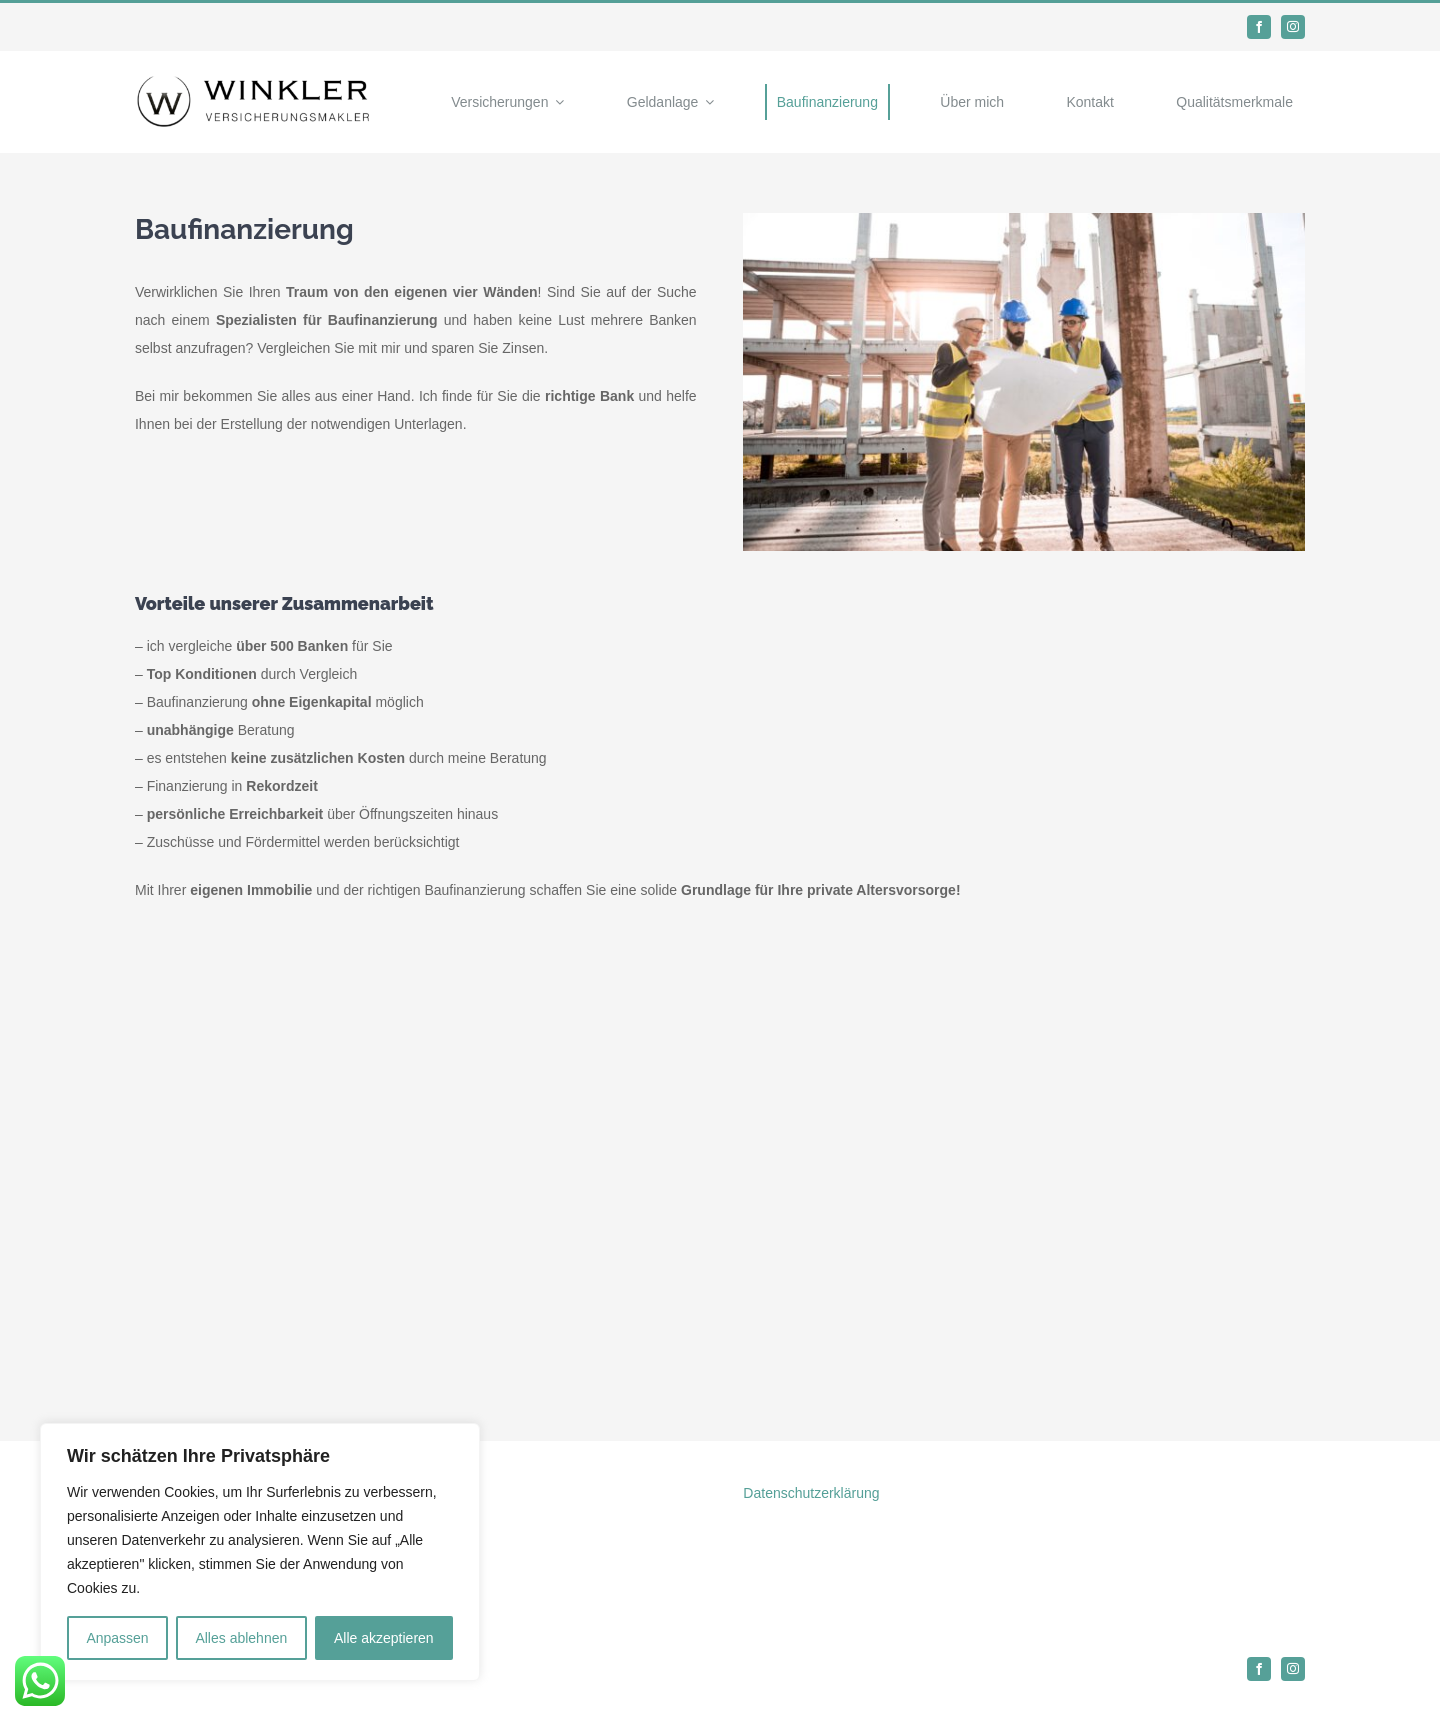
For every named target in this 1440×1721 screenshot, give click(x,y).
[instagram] (1293, 27)
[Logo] (255, 81)
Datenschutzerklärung (811, 1493)
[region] (260, 1552)
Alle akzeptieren (384, 1638)
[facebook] (1259, 27)
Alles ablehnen (241, 1638)
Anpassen (117, 1638)
